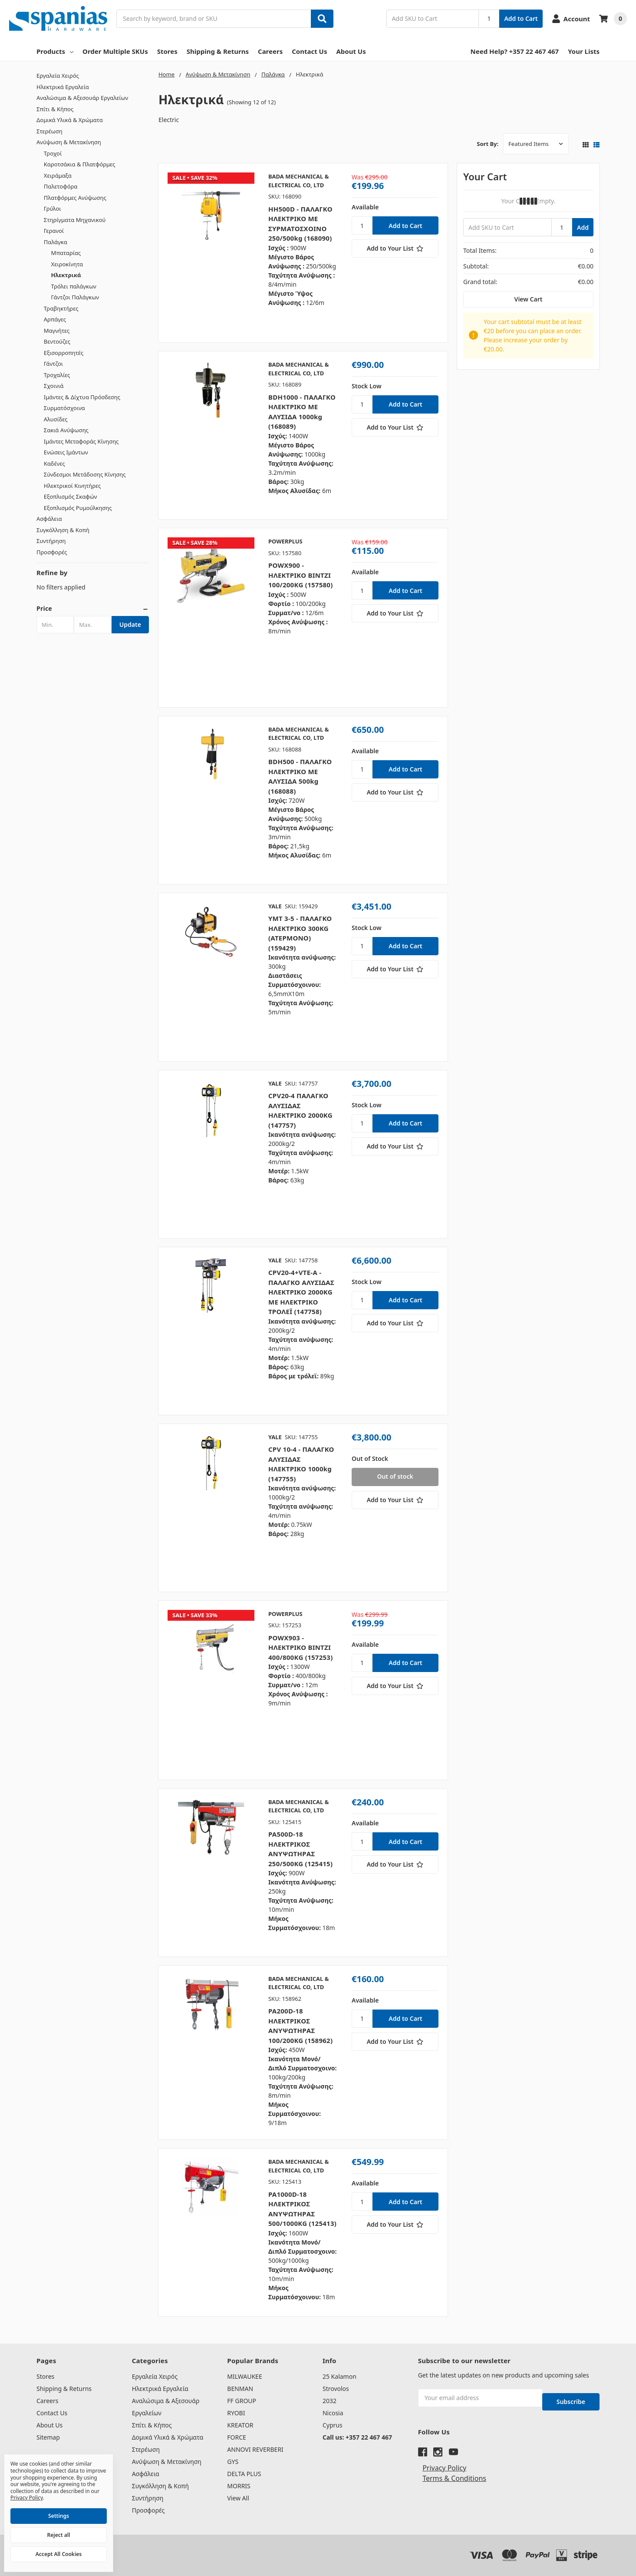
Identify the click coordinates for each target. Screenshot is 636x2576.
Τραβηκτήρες (61, 308)
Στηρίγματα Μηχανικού (75, 220)
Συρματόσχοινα (64, 408)
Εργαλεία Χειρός (57, 75)
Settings (58, 2516)
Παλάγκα (55, 242)
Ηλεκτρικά (66, 275)
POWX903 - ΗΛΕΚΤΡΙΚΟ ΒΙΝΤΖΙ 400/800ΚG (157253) (300, 1647)
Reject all (58, 2535)
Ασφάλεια (49, 519)
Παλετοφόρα (61, 186)
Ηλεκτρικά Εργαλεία (62, 87)
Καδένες (54, 463)
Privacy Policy (444, 2459)
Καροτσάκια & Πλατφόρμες (79, 164)
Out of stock (395, 1476)
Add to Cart (520, 18)
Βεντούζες (57, 341)
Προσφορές (51, 552)
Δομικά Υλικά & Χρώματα (69, 120)
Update (130, 624)
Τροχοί (53, 153)
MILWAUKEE (244, 2376)
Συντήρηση (51, 541)
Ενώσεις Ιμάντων (66, 452)
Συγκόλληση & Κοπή (62, 530)
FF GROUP (241, 2401)
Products (54, 51)
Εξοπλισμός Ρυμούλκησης (78, 508)
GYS (232, 2461)
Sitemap (48, 2437)
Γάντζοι (53, 364)
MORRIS (238, 2486)
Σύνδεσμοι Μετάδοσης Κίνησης (85, 474)
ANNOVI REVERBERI (255, 2449)
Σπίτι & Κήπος (54, 109)
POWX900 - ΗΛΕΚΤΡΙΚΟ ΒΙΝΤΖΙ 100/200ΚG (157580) (300, 575)
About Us (351, 51)
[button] (92, 608)
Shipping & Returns (218, 51)
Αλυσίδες (56, 419)
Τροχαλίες (57, 375)
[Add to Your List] (395, 248)
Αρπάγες (55, 319)
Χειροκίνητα (67, 264)
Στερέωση (49, 131)
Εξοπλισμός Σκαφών (70, 496)
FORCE (236, 2437)
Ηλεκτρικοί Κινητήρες (72, 486)
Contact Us (309, 51)
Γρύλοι (52, 208)
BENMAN (240, 2388)
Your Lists (584, 51)
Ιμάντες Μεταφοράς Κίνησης (81, 441)
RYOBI (236, 2413)
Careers (270, 51)
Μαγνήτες (57, 330)
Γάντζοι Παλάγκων (75, 297)
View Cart (528, 299)
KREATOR (240, 2425)
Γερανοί (54, 231)
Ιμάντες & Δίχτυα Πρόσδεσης (82, 397)
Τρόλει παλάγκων (73, 286)
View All (238, 2498)
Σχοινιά (54, 386)
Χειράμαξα (58, 175)
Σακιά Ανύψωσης (66, 430)
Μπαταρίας (66, 253)
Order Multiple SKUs (115, 51)
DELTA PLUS (244, 2474)
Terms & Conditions (454, 2470)
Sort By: (487, 144)
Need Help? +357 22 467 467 (515, 51)
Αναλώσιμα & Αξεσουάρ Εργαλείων (82, 98)
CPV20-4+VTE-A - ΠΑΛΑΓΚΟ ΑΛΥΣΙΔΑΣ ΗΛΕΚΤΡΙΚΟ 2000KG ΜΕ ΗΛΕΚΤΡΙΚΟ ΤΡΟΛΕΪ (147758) (301, 1292)
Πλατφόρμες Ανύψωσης (75, 198)
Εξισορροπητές (63, 353)
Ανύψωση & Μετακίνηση (68, 142)
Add (583, 227)
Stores (167, 51)
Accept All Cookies (59, 2554)
